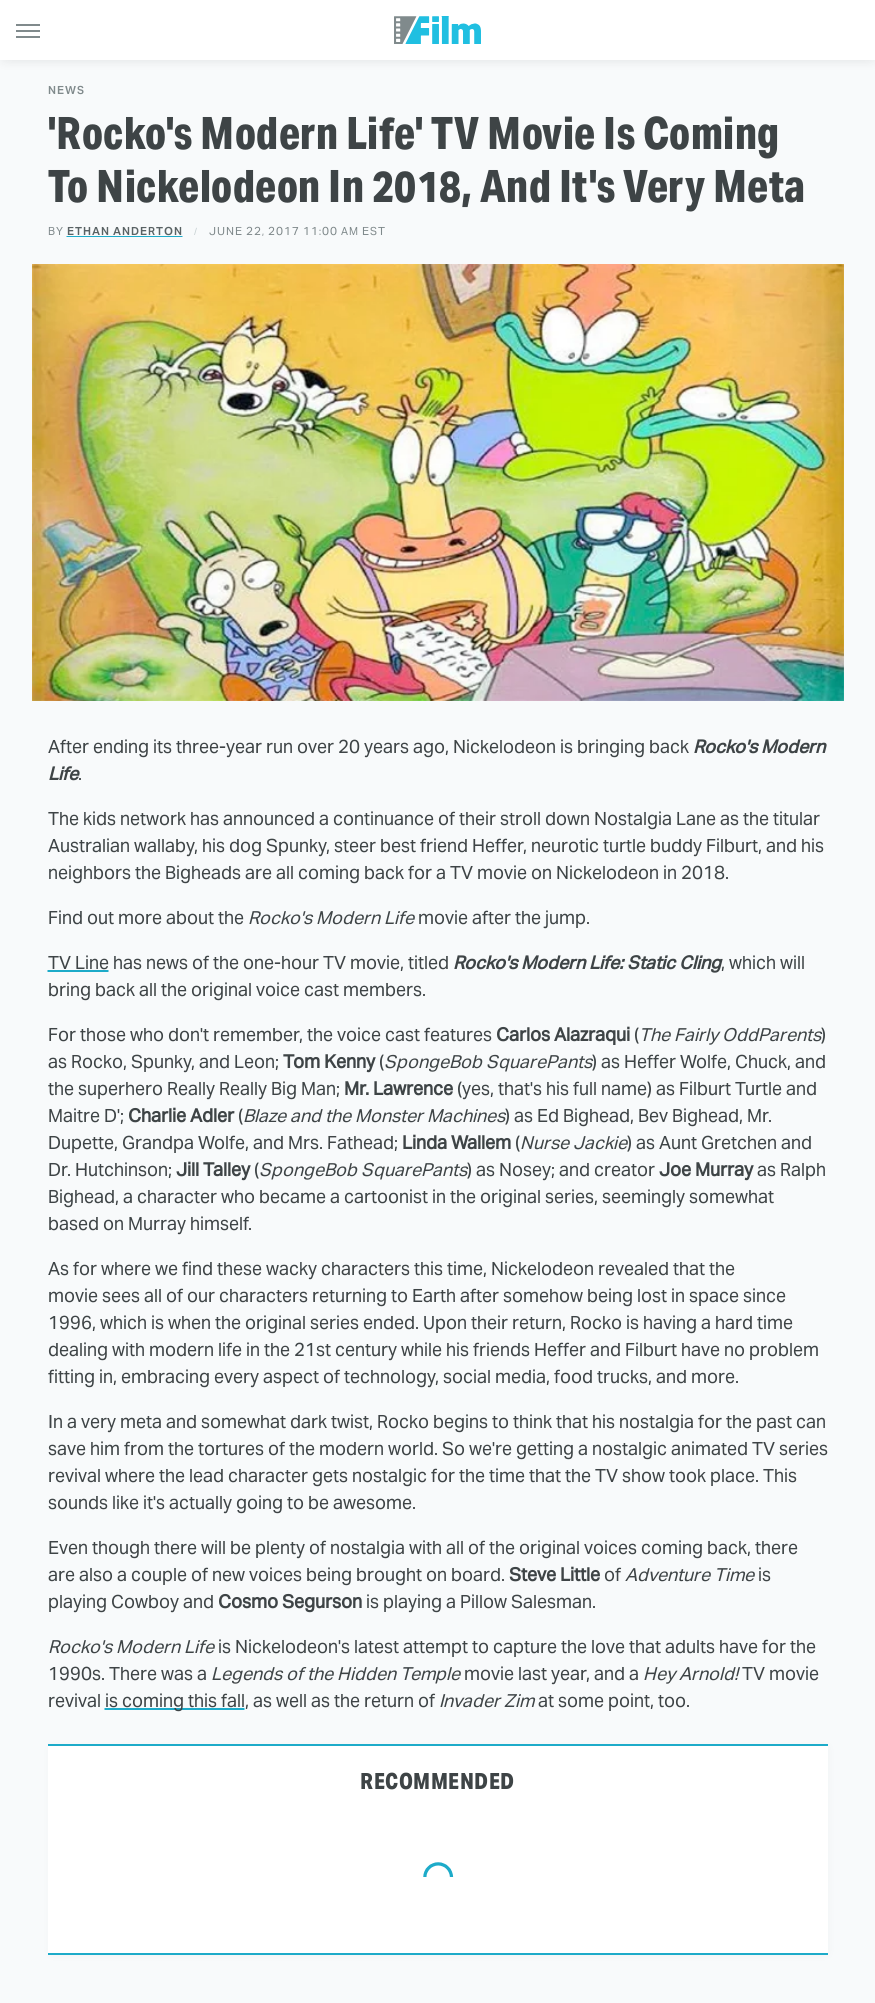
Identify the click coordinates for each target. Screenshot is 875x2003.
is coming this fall (175, 1700)
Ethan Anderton (125, 231)
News (66, 90)
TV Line (78, 962)
